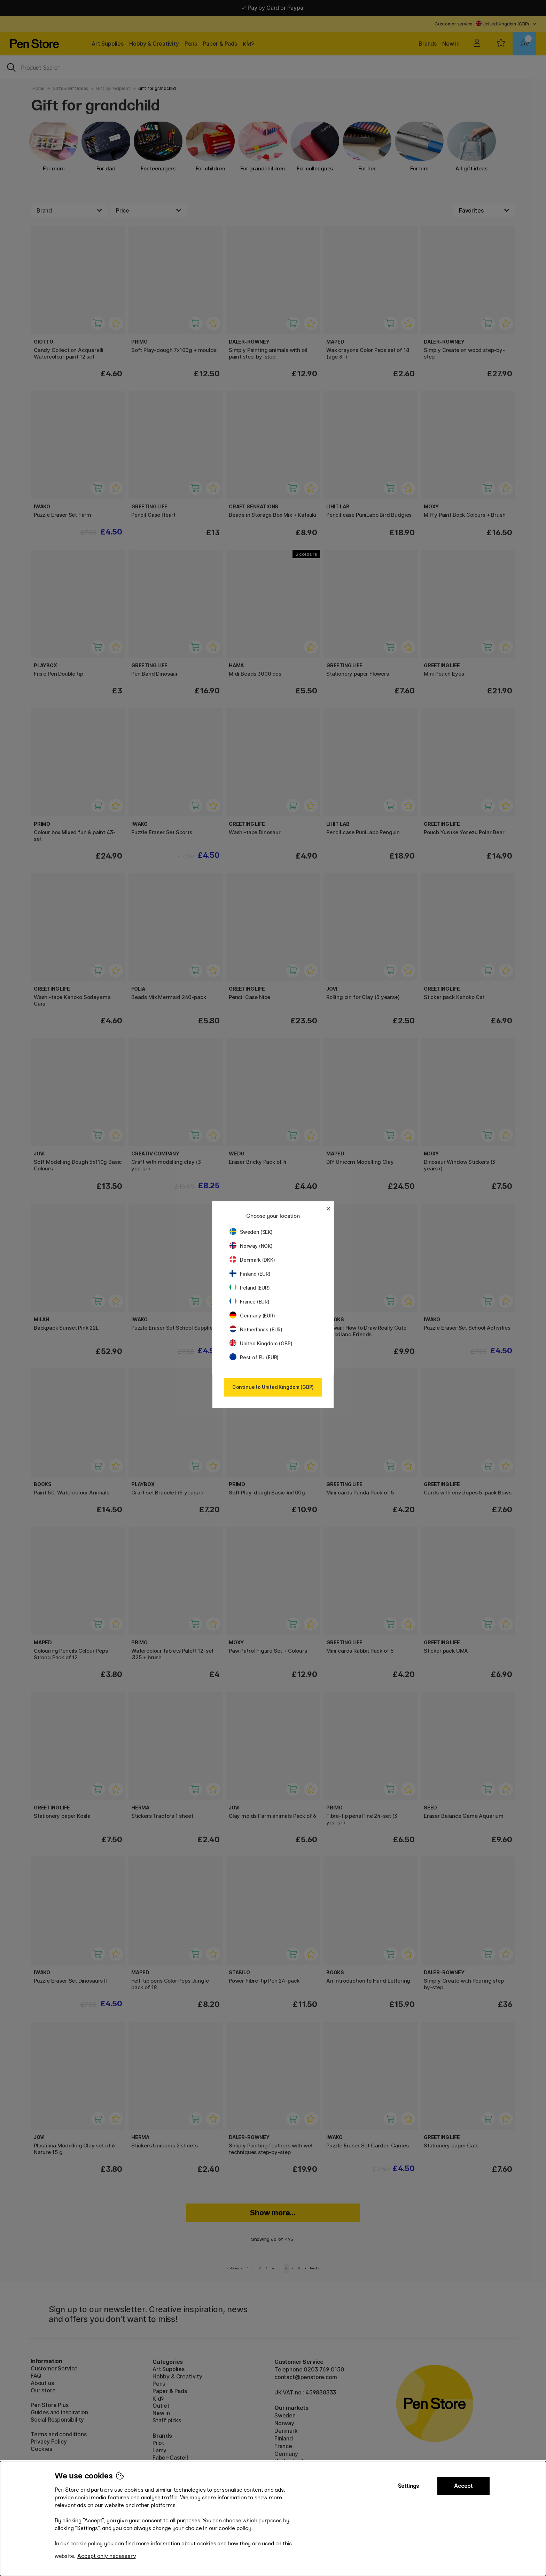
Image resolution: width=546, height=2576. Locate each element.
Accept (463, 2486)
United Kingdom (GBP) (260, 1343)
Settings (408, 2486)
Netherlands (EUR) (255, 1329)
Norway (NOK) (251, 1246)
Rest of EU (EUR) (254, 1357)
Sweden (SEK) (251, 1232)
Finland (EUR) (250, 1274)
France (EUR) (249, 1302)
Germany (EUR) (252, 1315)
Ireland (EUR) (249, 1288)
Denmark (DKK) (252, 1260)
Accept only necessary (106, 2556)
